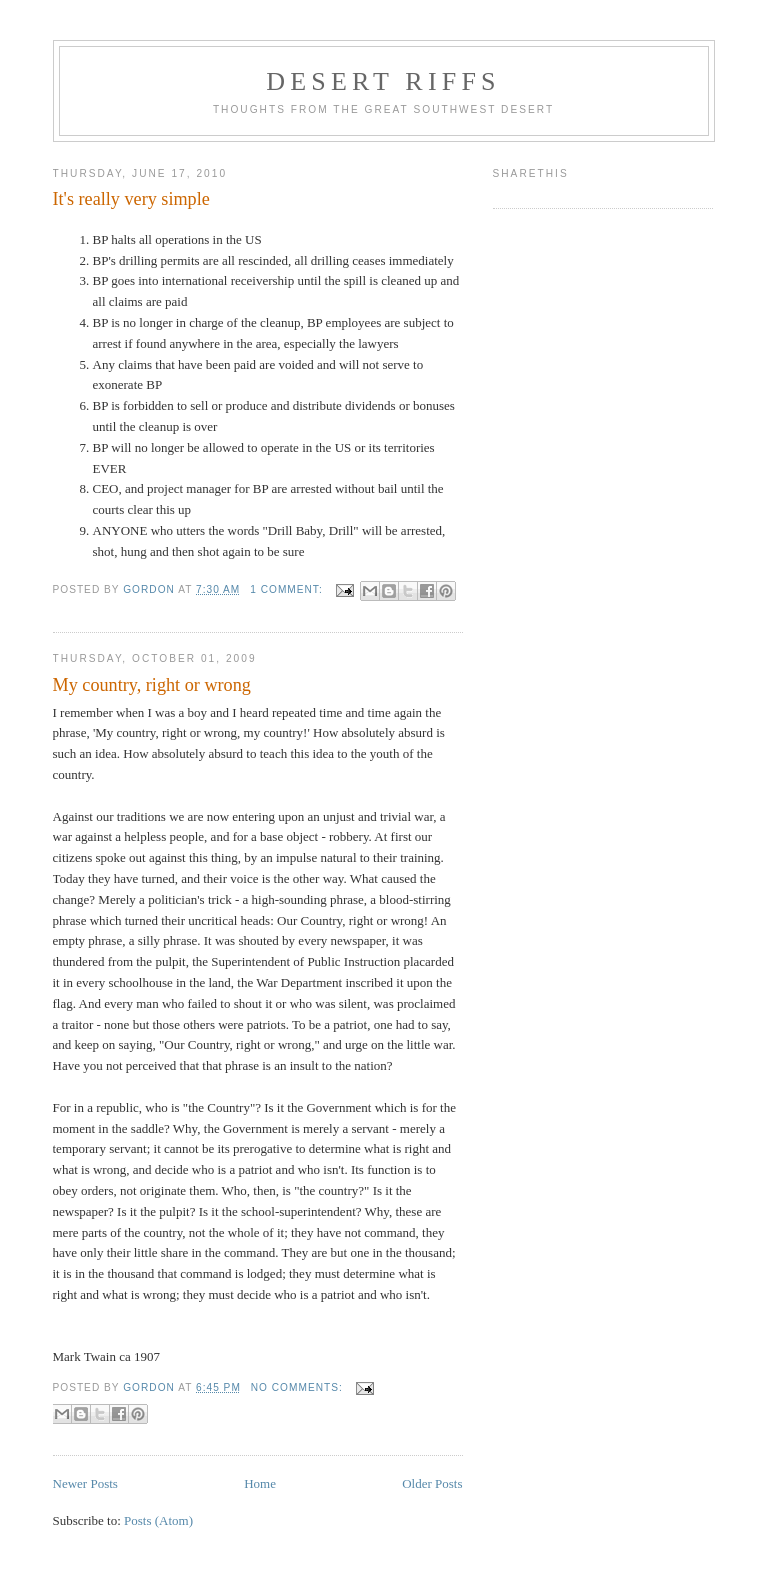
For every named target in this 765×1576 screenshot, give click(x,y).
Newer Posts (85, 1483)
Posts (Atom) (158, 1520)
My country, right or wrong (152, 685)
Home (260, 1483)
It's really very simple (131, 199)
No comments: (299, 1387)
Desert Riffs (383, 81)
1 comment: (288, 589)
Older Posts (432, 1483)
